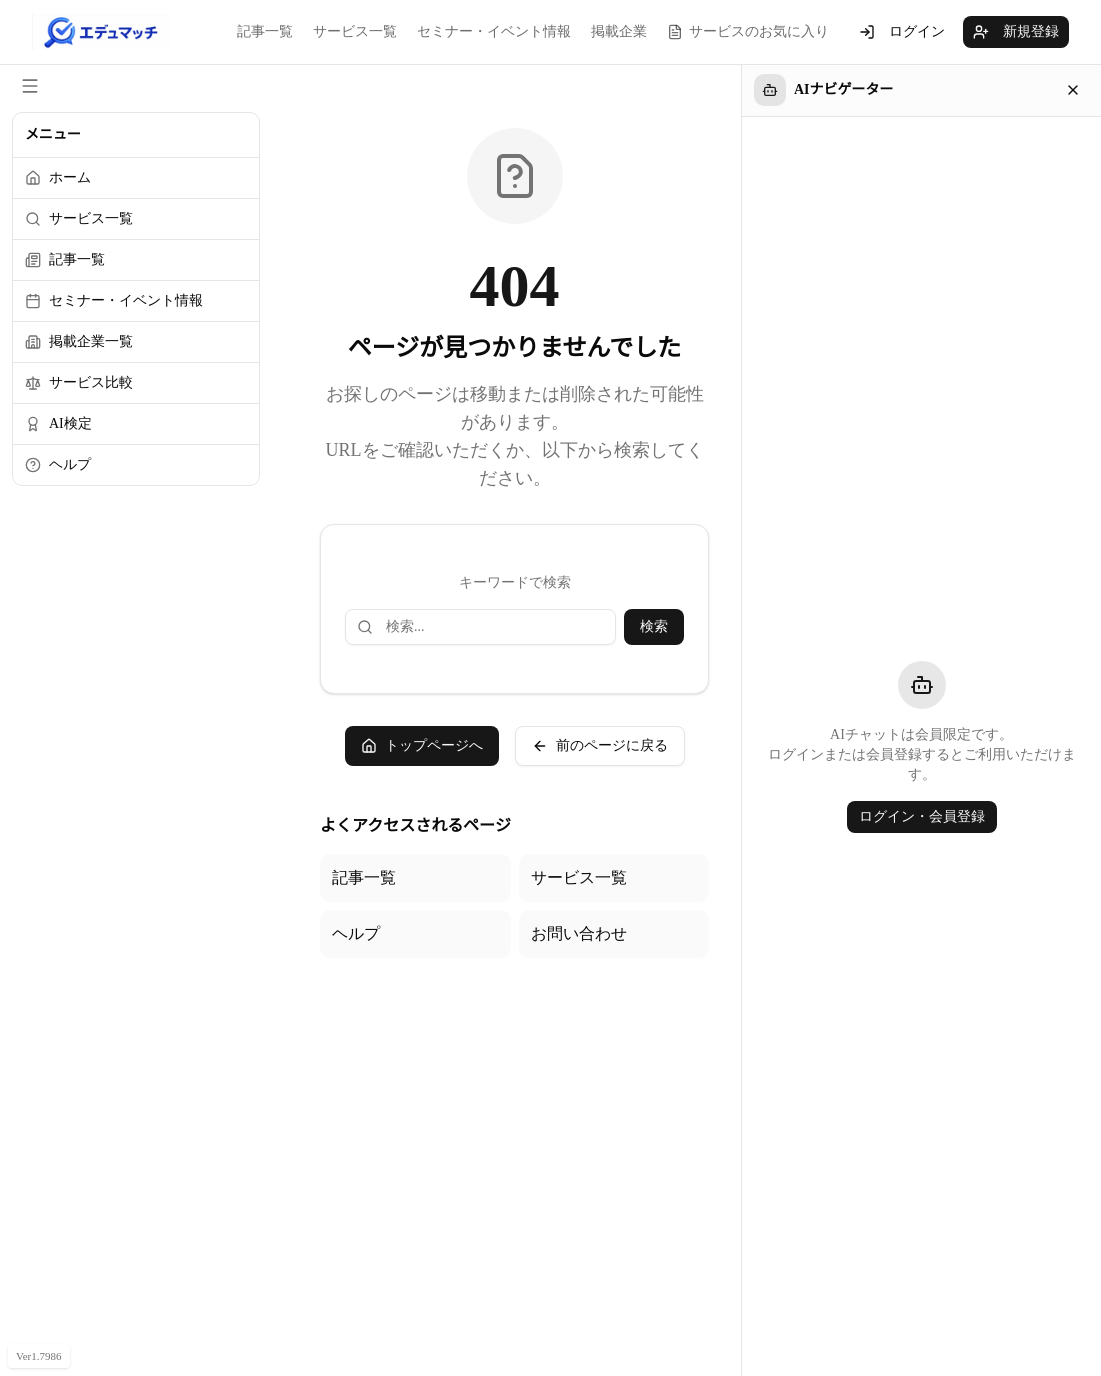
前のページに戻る (600, 746)
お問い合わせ (579, 933)
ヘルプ (356, 933)
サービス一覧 (355, 31)
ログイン (902, 32)
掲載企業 (619, 31)
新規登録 (1016, 32)
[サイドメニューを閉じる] (30, 86)
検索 (654, 626)
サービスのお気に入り (748, 32)
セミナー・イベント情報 (494, 31)
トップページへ (422, 746)
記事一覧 (265, 31)
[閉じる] (1073, 90)
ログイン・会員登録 (922, 816)
